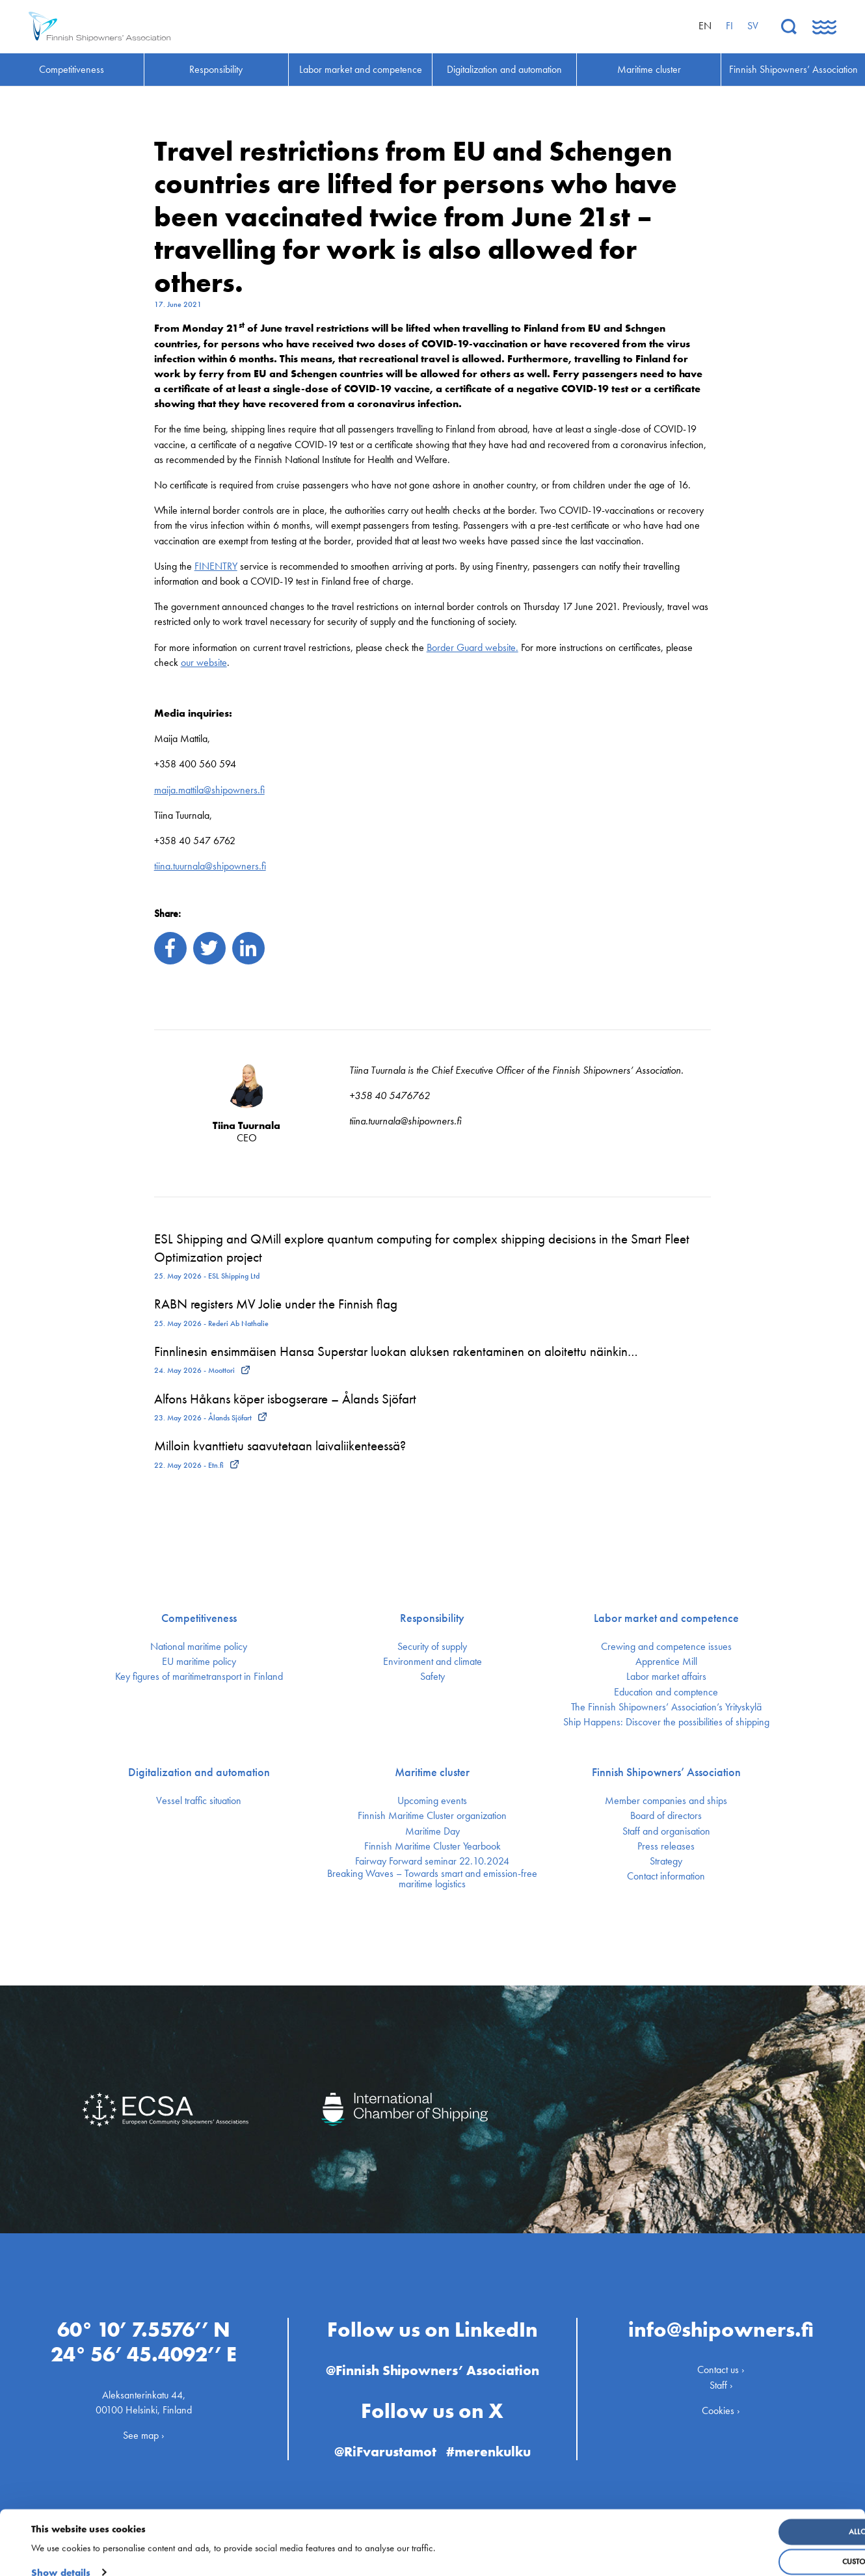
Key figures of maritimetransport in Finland (199, 1676)
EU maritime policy (199, 1661)
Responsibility (432, 1618)
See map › (144, 2430)
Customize (760, 2546)
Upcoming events (432, 1801)
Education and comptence (666, 1692)
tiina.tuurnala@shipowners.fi (210, 866)
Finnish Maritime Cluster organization (432, 1816)
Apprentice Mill (666, 1661)
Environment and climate (432, 1661)
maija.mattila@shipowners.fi (209, 790)
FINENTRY (215, 566)
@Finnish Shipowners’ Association (432, 2366)
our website (204, 662)
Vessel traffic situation (198, 1801)
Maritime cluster (432, 1772)
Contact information (666, 1876)
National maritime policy (198, 1646)
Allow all (759, 2516)
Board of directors (666, 1816)
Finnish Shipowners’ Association (666, 1772)
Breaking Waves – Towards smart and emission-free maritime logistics (432, 1878)
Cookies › (721, 2406)
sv (752, 26)
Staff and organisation (666, 1831)
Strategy (666, 1861)
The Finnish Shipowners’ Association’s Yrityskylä (666, 1707)
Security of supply (432, 1646)
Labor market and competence (666, 1618)
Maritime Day (432, 1831)
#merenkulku (491, 2447)
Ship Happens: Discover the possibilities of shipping (666, 1722)
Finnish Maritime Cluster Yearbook (432, 1846)
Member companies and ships (666, 1801)
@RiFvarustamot (384, 2447)
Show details (60, 2556)
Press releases (666, 1846)
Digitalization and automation (199, 1772)
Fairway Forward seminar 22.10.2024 (432, 1861)
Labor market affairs (666, 1676)
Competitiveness (199, 1618)
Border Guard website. (472, 647)
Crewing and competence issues (666, 1646)
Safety (432, 1676)
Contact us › (721, 2365)
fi (729, 26)
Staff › (721, 2380)
